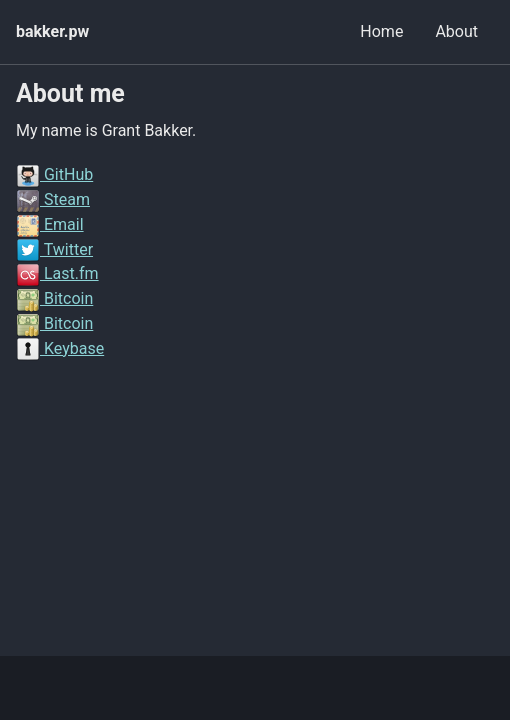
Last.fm (57, 273)
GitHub (54, 174)
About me (70, 93)
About (456, 31)
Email (50, 224)
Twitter (54, 249)
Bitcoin (54, 298)
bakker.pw (52, 31)
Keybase (60, 348)
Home (381, 31)
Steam (53, 199)
